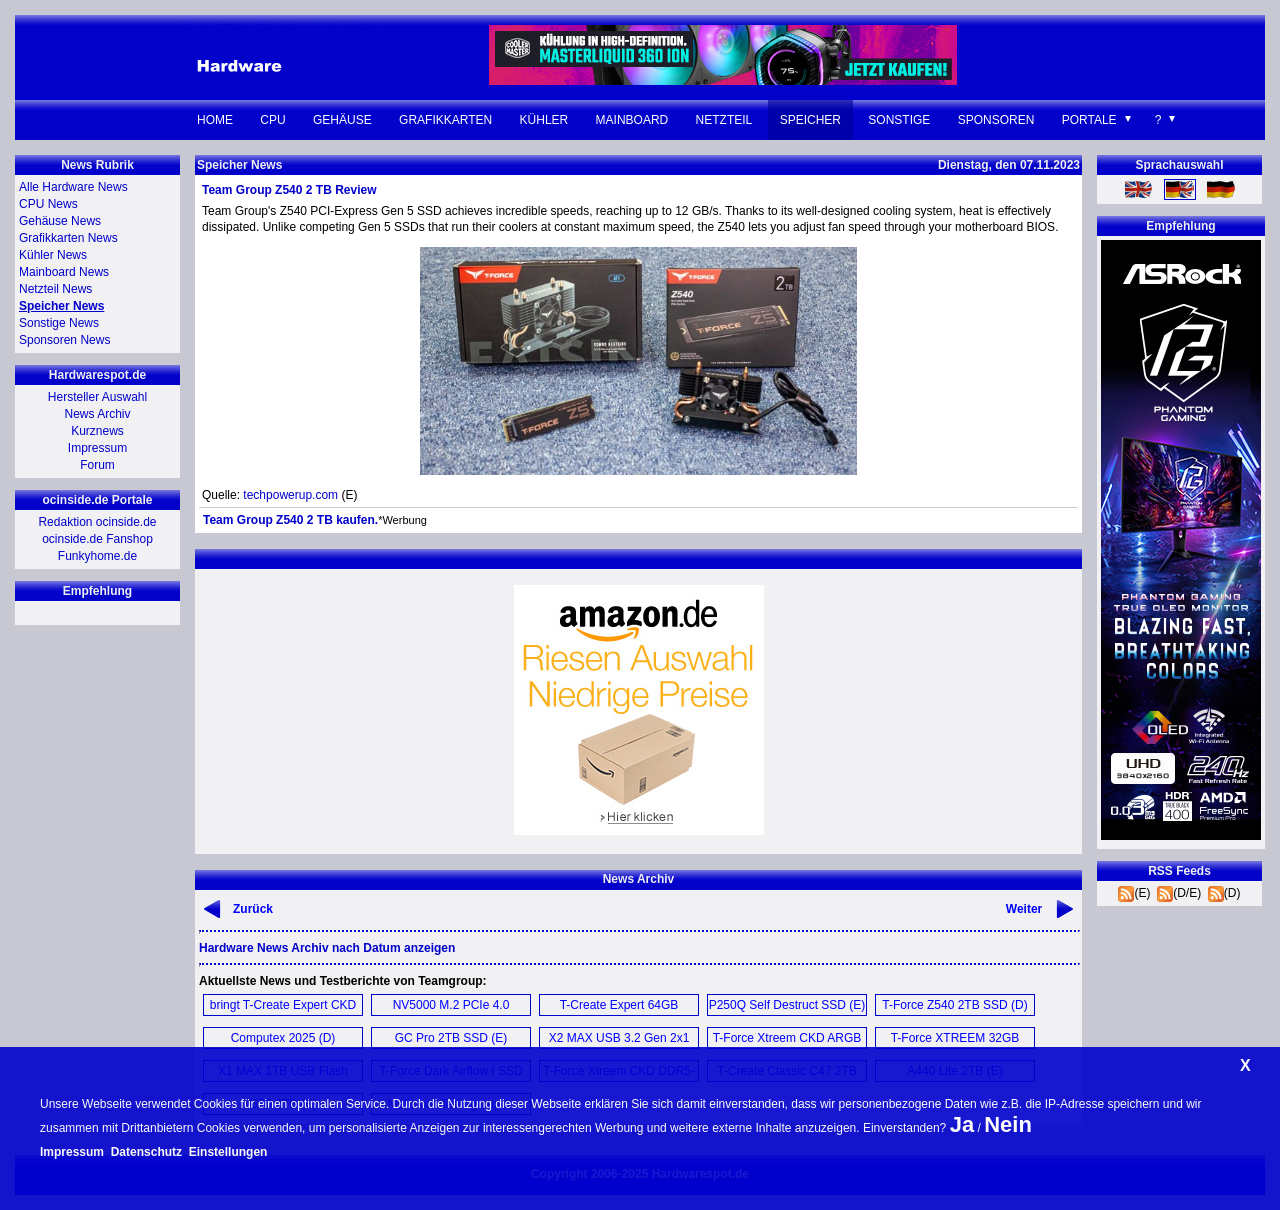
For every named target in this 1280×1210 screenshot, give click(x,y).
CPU (272, 120)
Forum (97, 465)
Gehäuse (342, 120)
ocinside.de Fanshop (97, 539)
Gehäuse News (60, 221)
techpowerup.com (290, 495)
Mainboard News (64, 272)
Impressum (97, 448)
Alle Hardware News (73, 187)
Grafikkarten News (68, 238)
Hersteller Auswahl (97, 397)
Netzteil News (55, 289)
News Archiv (97, 414)
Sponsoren (996, 120)
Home (215, 120)
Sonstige (899, 120)
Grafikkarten (445, 120)
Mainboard (632, 120)
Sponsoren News (64, 340)
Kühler (544, 120)
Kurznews (97, 431)
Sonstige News (59, 323)
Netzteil (724, 120)
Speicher (810, 120)
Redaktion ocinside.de (97, 522)
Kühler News (53, 255)
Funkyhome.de (97, 556)
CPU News (48, 204)
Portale (1089, 120)
